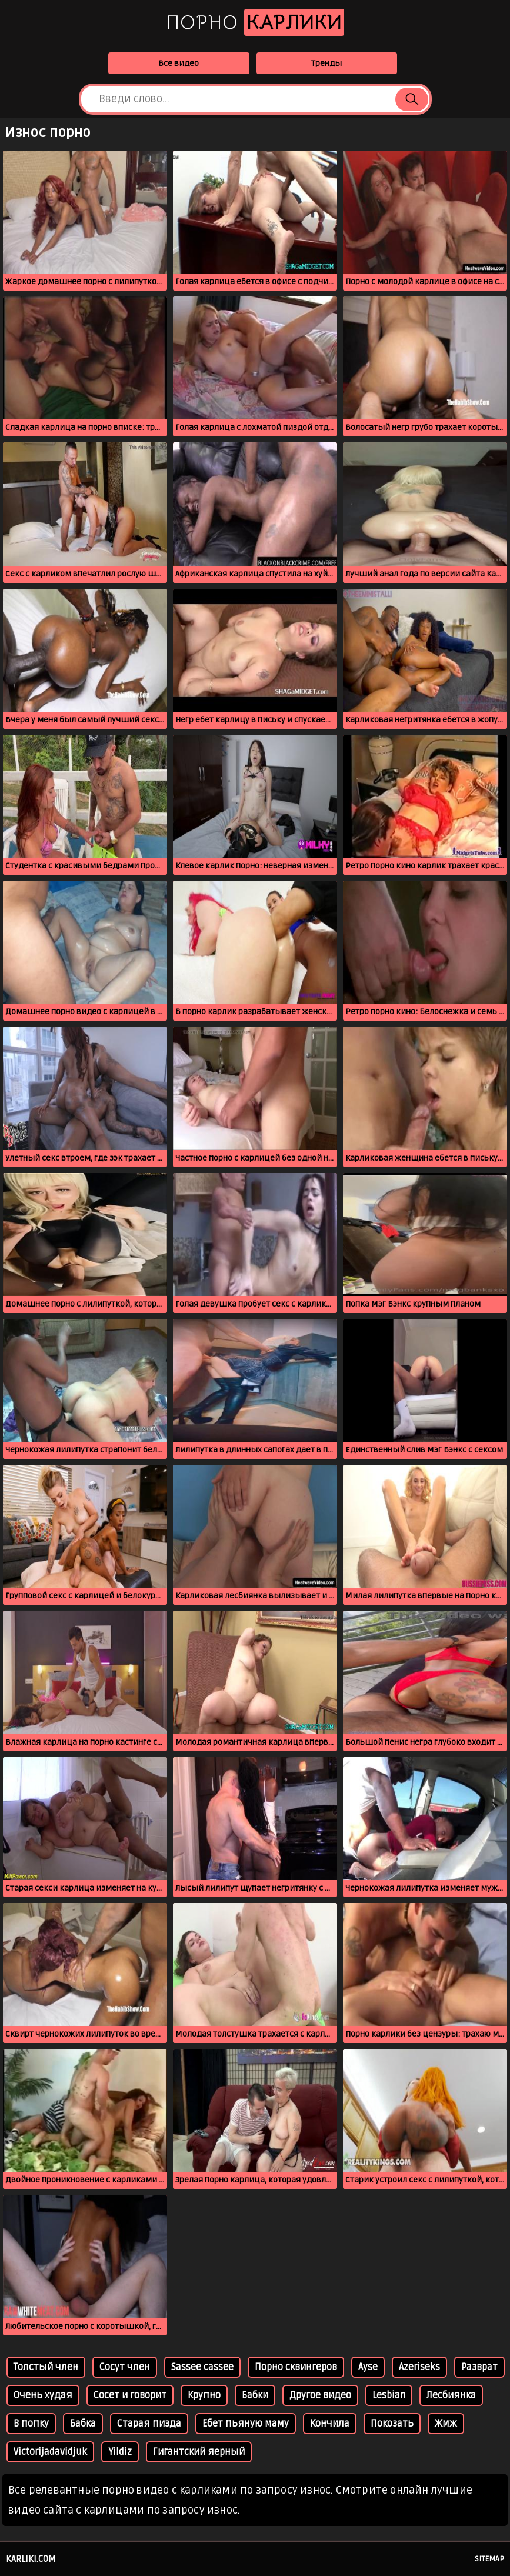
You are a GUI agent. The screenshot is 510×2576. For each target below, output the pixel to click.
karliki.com (31, 2559)
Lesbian (388, 2395)
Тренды (326, 63)
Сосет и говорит (130, 2395)
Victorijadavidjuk (50, 2452)
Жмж (446, 2424)
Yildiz (120, 2452)
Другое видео (320, 2395)
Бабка (83, 2424)
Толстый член (46, 2367)
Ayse (368, 2367)
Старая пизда (149, 2424)
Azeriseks (419, 2367)
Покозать (392, 2424)
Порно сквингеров (296, 2367)
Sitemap (489, 2559)
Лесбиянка (451, 2395)
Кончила (329, 2424)
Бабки (255, 2395)
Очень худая (43, 2395)
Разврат (479, 2367)
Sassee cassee (202, 2367)
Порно (255, 22)
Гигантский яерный (199, 2452)
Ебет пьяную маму (245, 2424)
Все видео (178, 63)
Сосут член (124, 2367)
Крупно (204, 2395)
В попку (31, 2424)
